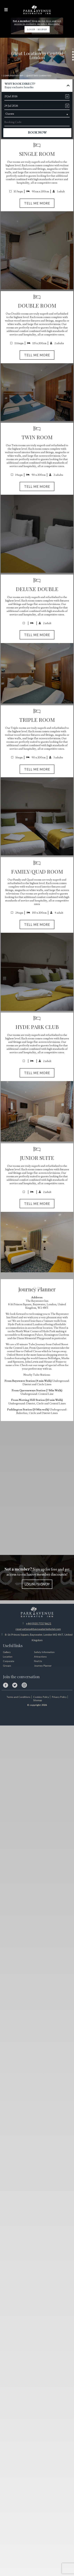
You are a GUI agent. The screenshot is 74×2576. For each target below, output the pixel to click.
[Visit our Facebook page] (5, 1684)
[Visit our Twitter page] (14, 1684)
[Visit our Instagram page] (24, 1684)
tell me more (37, 203)
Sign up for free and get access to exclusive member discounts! (37, 1577)
